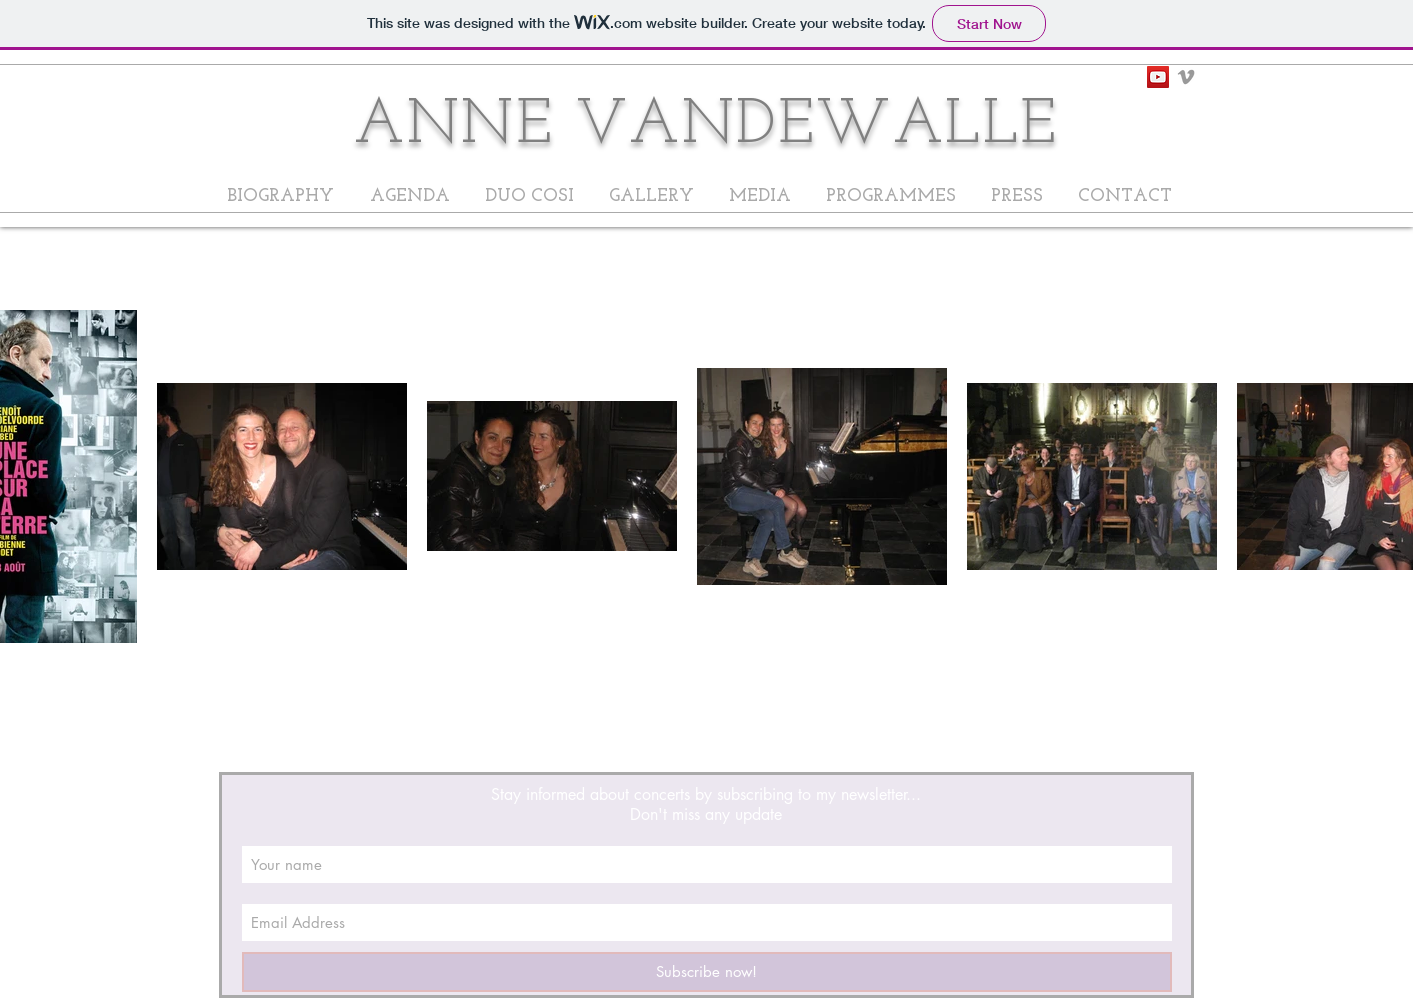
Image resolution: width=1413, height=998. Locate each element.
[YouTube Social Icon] (1158, 77)
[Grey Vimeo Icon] (1186, 77)
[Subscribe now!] (707, 972)
